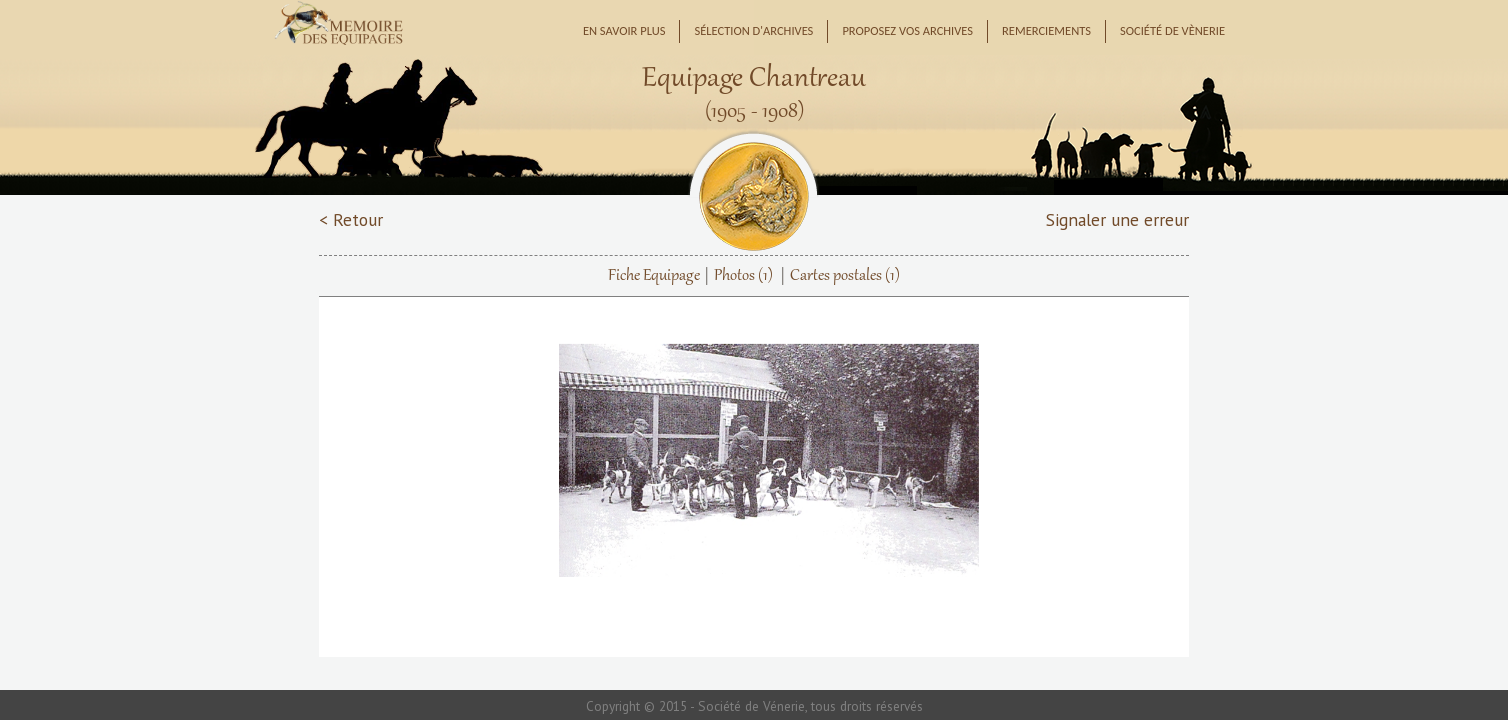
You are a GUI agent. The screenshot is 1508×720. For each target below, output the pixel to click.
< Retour (351, 219)
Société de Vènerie (1172, 30)
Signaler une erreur (1117, 219)
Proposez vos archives (907, 30)
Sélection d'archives (753, 30)
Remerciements (1046, 30)
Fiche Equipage (654, 276)
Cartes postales (845, 276)
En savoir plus (624, 30)
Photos (743, 276)
